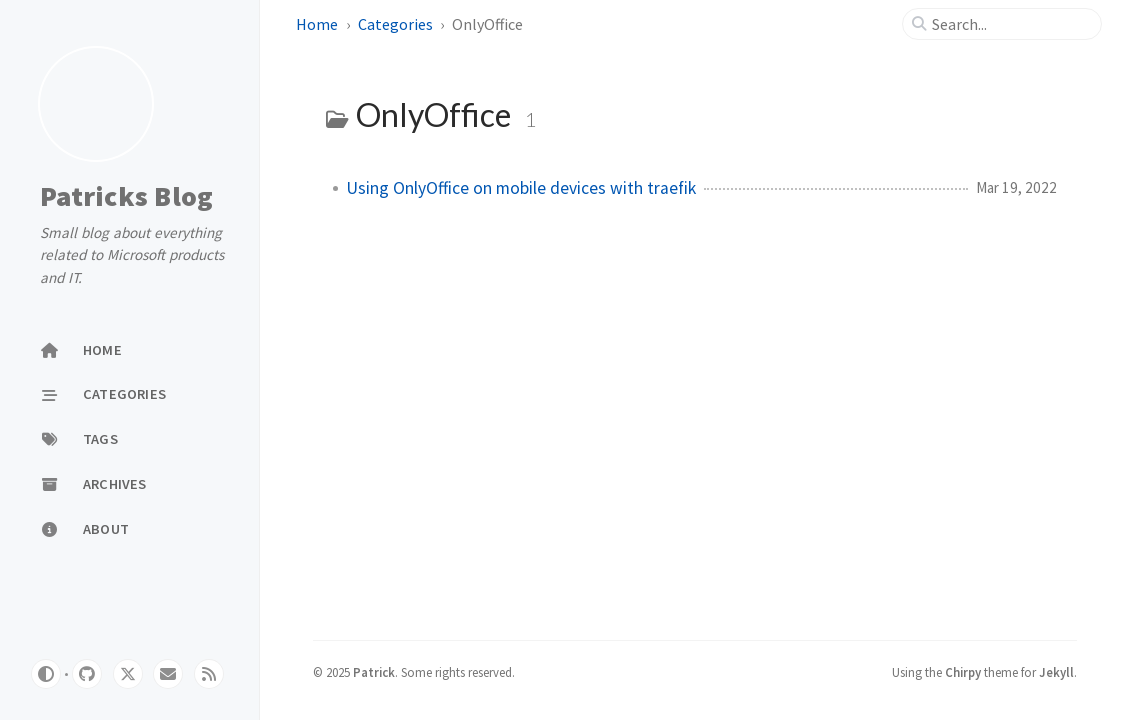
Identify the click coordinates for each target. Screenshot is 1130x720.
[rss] (209, 674)
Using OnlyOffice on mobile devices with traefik (521, 188)
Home (317, 24)
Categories (395, 24)
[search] (1010, 24)
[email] (168, 674)
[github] (87, 674)
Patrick (374, 672)
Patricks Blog (126, 197)
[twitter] (128, 674)
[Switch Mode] (46, 674)
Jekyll (1056, 672)
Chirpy (963, 672)
